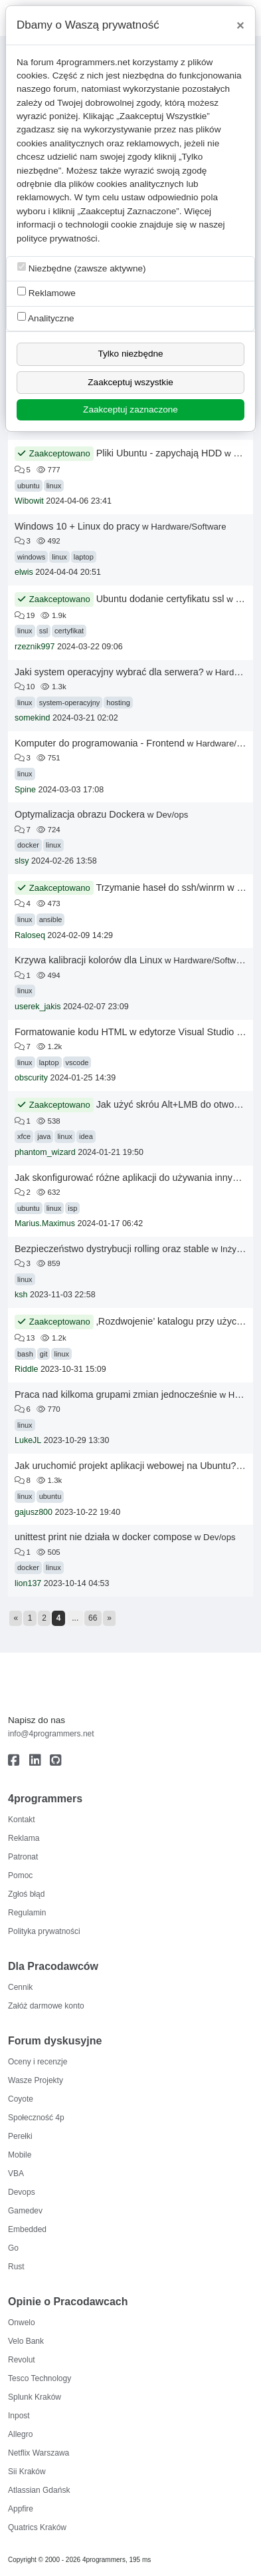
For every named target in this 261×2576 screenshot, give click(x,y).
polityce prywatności (57, 238)
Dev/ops (172, 815)
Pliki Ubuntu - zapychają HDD (159, 453)
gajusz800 (33, 1512)
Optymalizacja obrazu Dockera (80, 814)
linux (54, 486)
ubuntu (28, 486)
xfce (24, 1136)
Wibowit (29, 501)
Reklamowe (46, 292)
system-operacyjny (69, 703)
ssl (43, 631)
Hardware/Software (188, 527)
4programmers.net (93, 62)
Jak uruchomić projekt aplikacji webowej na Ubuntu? (125, 1465)
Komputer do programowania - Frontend (100, 743)
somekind (32, 718)
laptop (84, 557)
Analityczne (45, 317)
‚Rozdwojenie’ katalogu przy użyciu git (176, 1321)
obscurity (31, 1077)
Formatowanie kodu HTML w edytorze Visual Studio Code (137, 1032)
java (43, 1136)
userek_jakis (37, 1006)
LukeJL (28, 1440)
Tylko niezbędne (130, 354)
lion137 (28, 1583)
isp (72, 1208)
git (44, 1354)
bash (25, 1354)
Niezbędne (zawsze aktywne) (81, 267)
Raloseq (30, 935)
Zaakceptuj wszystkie (130, 382)
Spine (25, 789)
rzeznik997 (34, 646)
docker (28, 845)
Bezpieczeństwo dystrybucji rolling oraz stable (112, 1248)
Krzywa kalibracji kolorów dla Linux (88, 960)
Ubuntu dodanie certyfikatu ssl (160, 598)
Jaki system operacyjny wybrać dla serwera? (109, 672)
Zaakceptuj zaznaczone (130, 409)
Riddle (26, 1369)
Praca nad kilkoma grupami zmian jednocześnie (116, 1394)
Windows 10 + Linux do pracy (77, 526)
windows (31, 557)
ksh (21, 1294)
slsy (22, 861)
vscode (77, 1062)
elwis (24, 572)
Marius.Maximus (45, 1223)
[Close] (240, 25)
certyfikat (69, 631)
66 (92, 1618)
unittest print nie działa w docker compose (103, 1536)
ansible (50, 919)
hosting (118, 703)
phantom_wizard (45, 1152)
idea (86, 1136)
